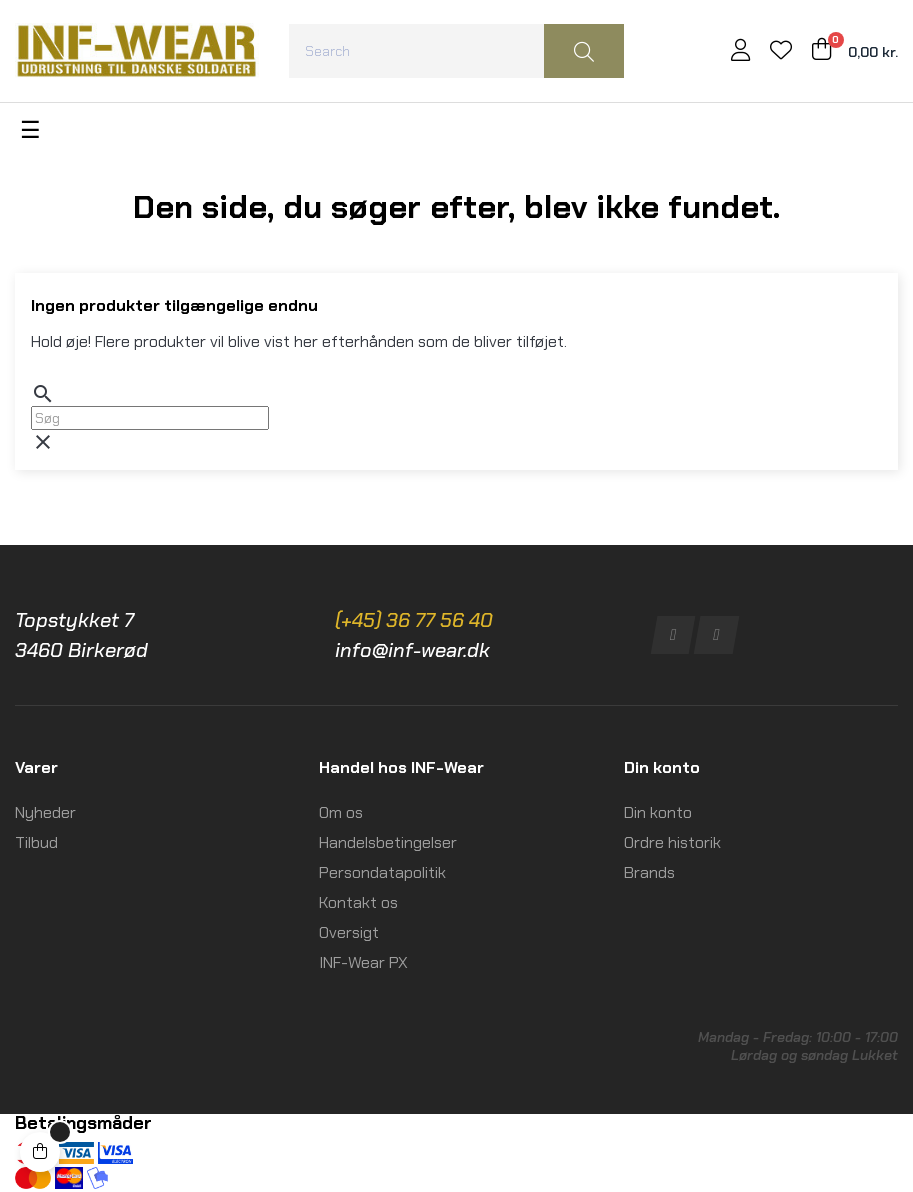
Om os (341, 812)
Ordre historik (672, 842)
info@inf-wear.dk (412, 650)
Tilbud (36, 842)
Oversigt (349, 932)
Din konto (658, 812)
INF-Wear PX (363, 962)
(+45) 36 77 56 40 (414, 620)
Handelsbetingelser (388, 842)
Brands (649, 872)
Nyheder (45, 812)
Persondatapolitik (382, 872)
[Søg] (150, 418)
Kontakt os (358, 902)
